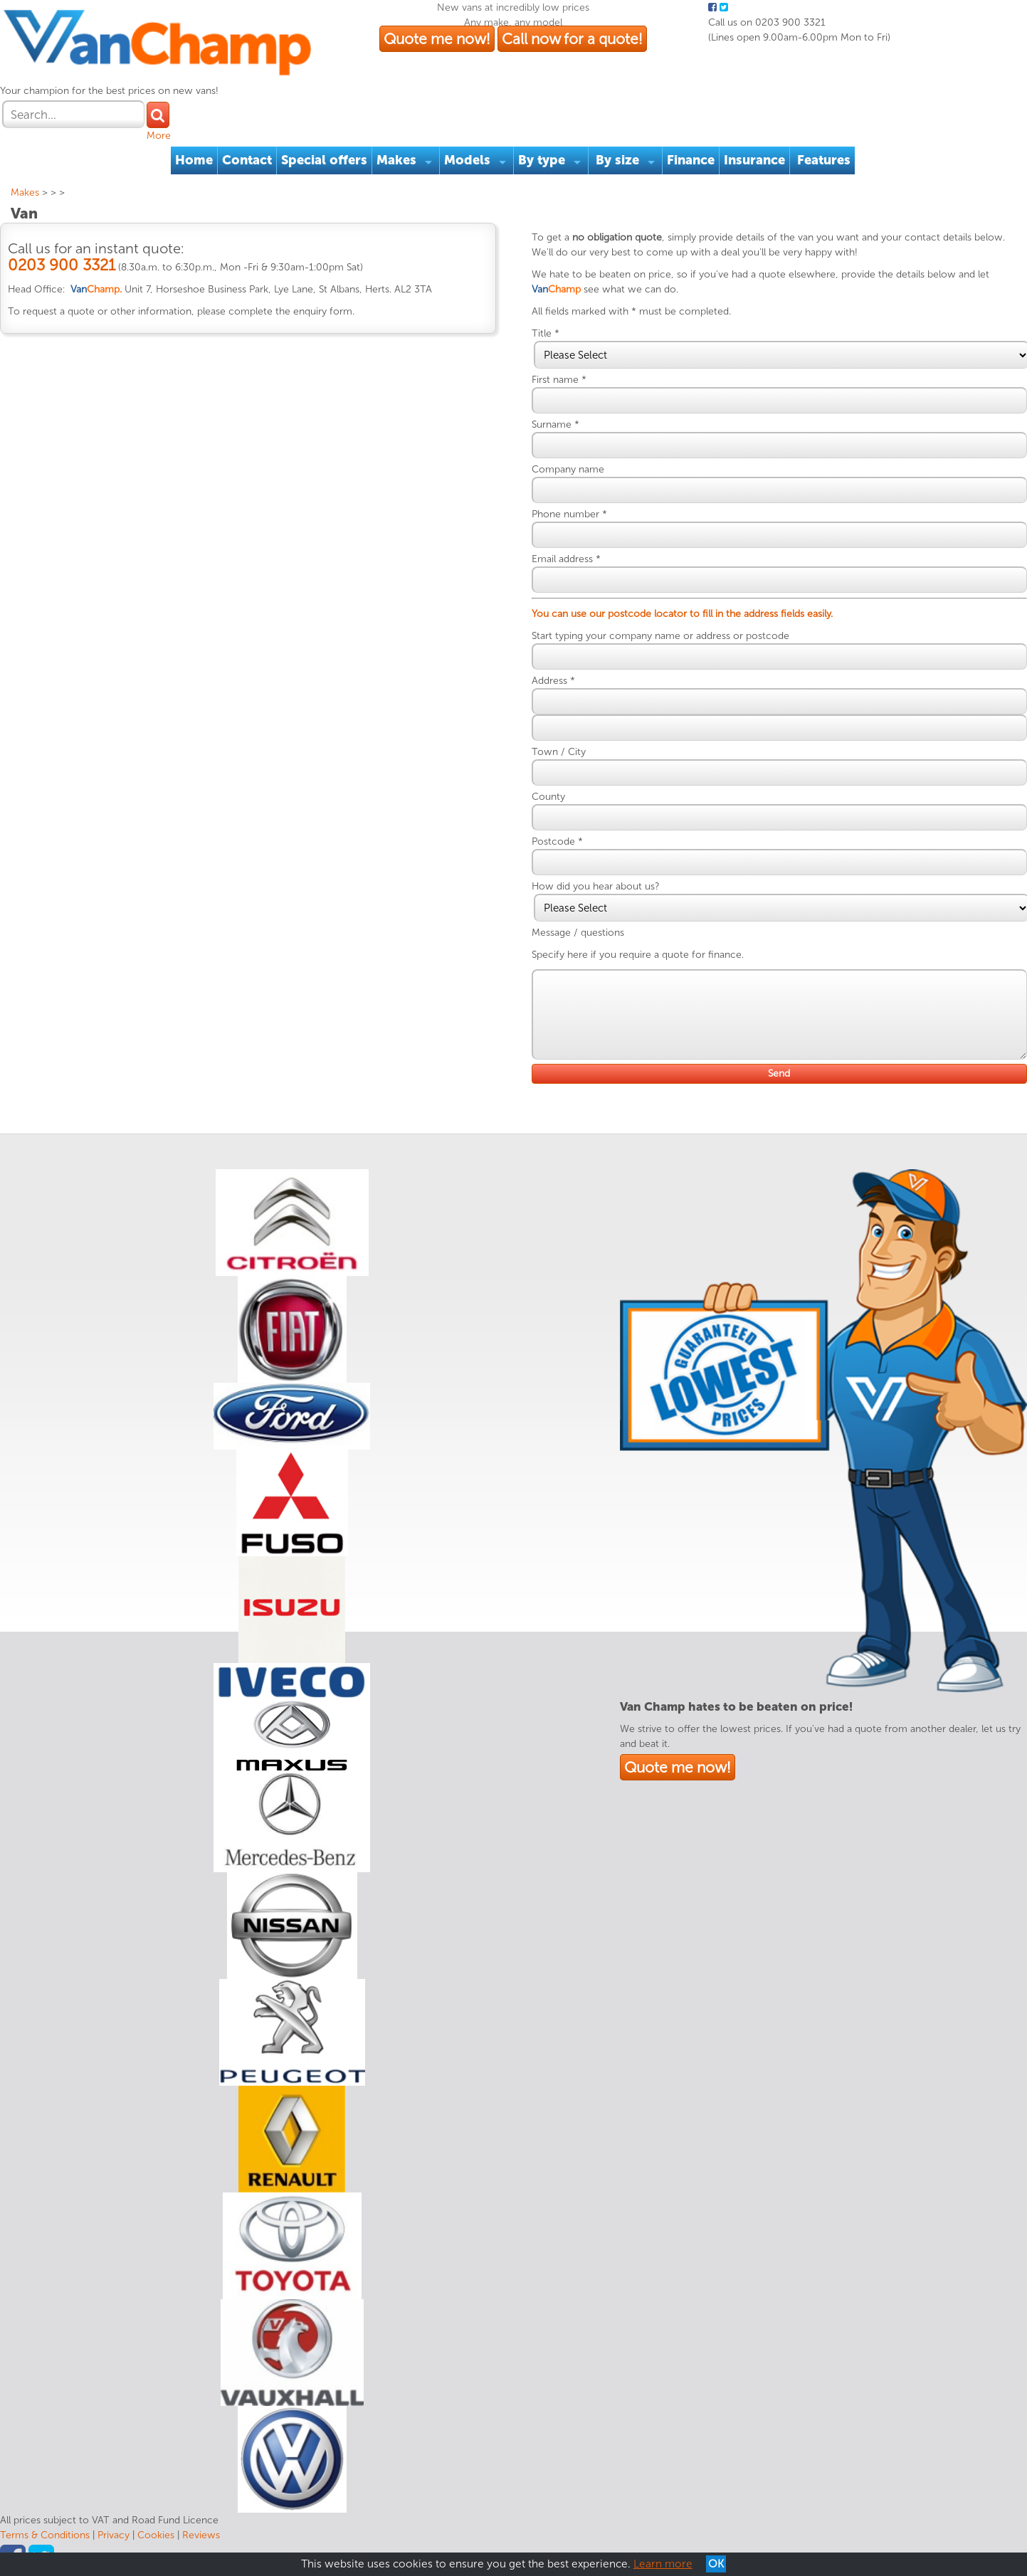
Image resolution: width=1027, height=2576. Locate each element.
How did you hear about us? (595, 886)
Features (823, 160)
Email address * (566, 559)
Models (467, 160)
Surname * (555, 424)
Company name (568, 469)
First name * (559, 380)
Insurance (754, 160)
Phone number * (569, 514)
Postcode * (557, 841)
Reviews (201, 2535)
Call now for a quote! (572, 39)
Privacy (114, 2535)
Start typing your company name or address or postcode (660, 636)
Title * (545, 333)
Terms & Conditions (45, 2535)
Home (194, 160)
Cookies (155, 2535)
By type (541, 160)
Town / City (559, 752)
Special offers (324, 160)
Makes (396, 160)
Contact (247, 160)
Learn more (662, 2563)
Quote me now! (437, 39)
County (548, 797)
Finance (691, 160)
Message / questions (578, 933)
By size (617, 160)
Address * (553, 681)
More (159, 136)
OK (716, 2563)
